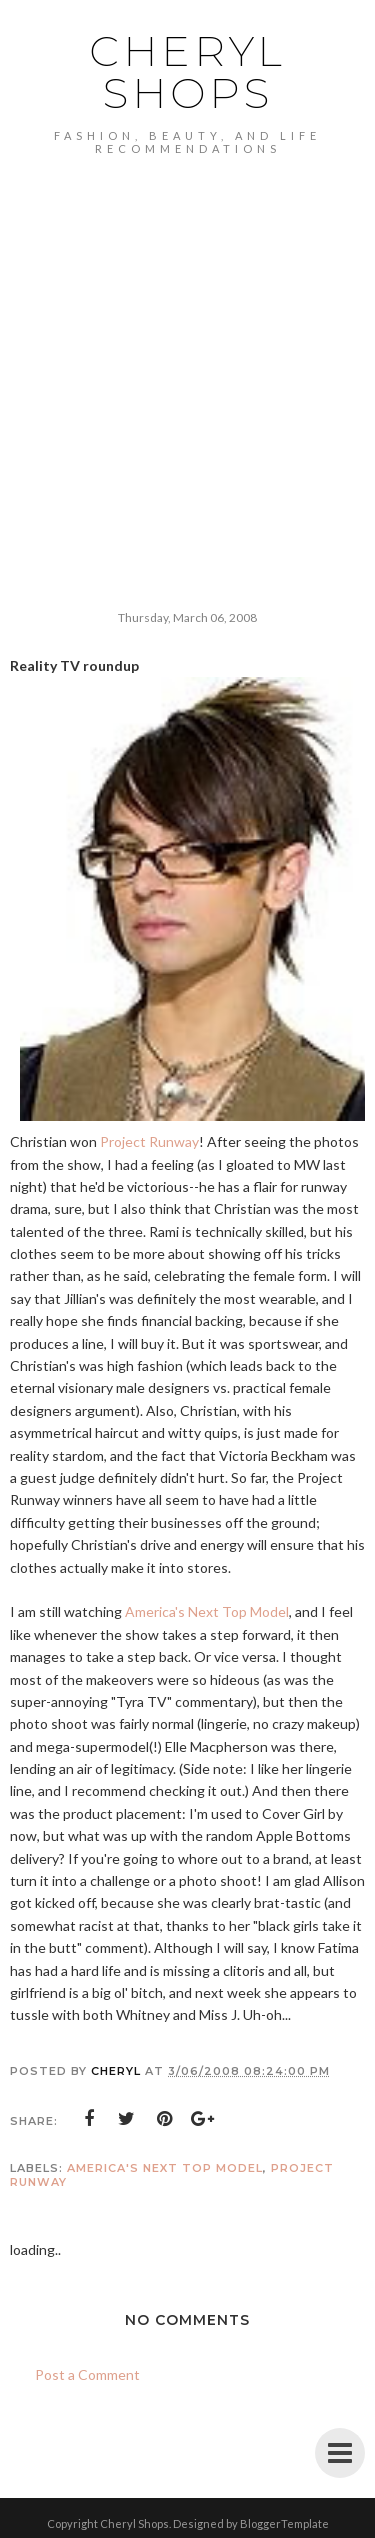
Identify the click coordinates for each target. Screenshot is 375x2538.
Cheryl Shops (187, 72)
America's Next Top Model (207, 1611)
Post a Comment (87, 2374)
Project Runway (149, 1141)
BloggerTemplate (284, 2523)
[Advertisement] (187, 352)
